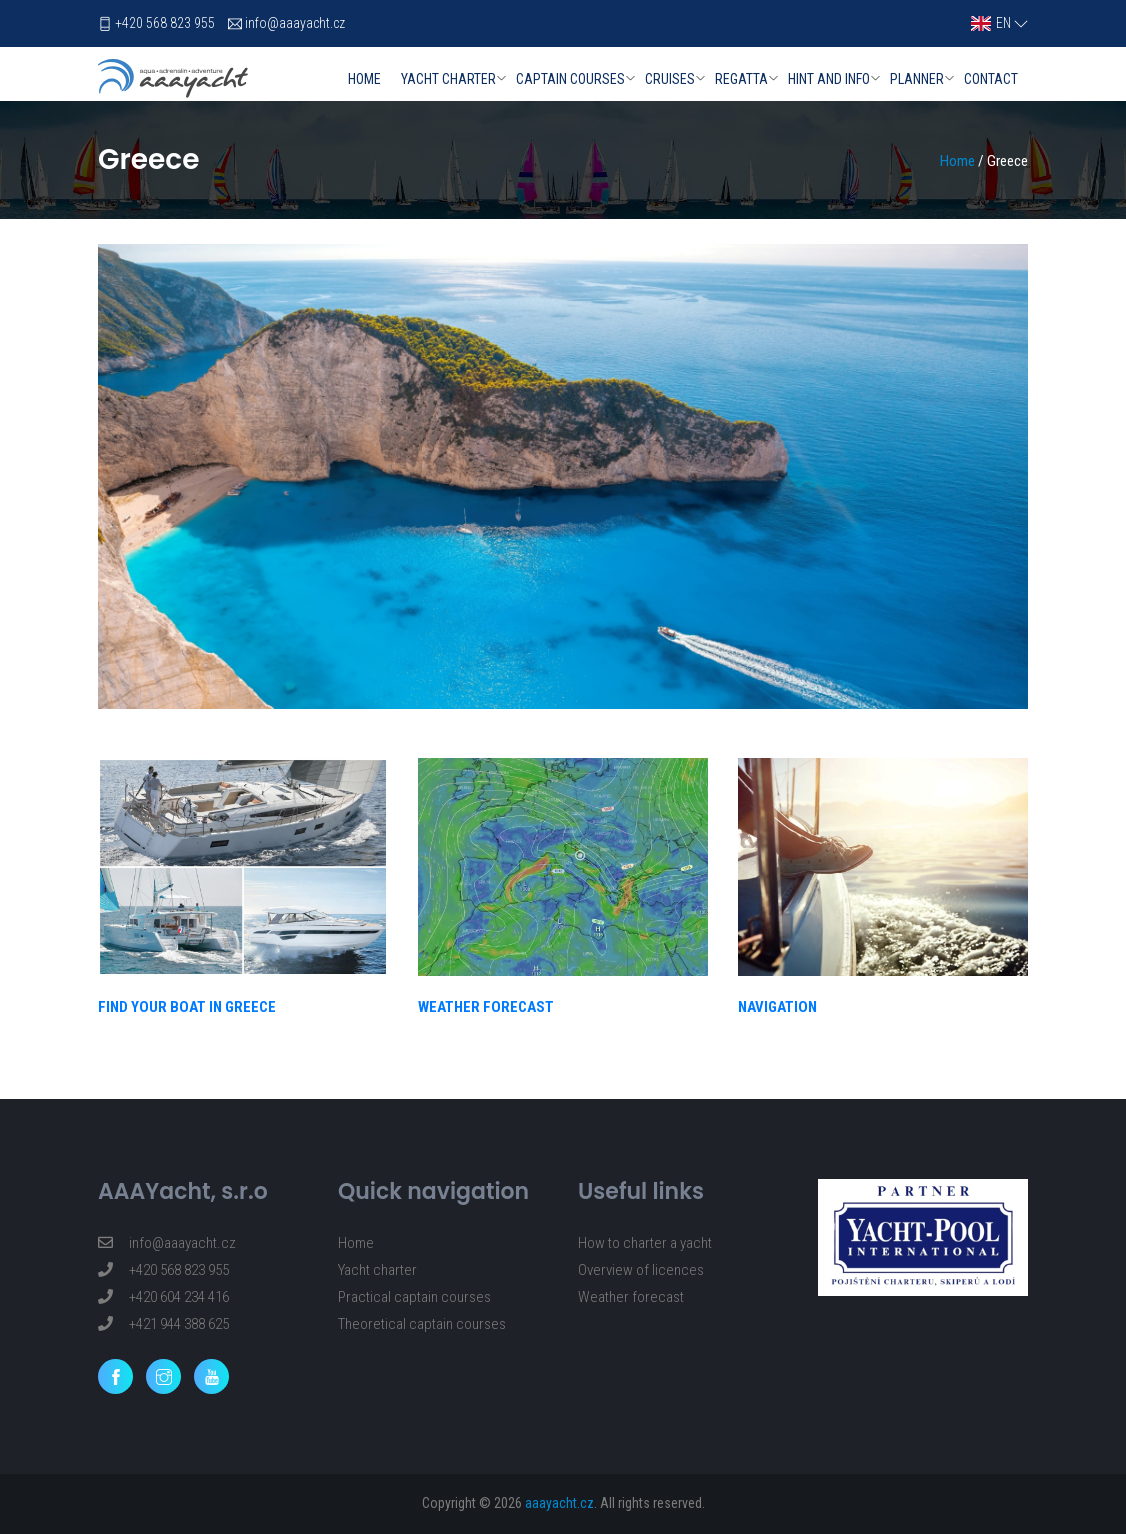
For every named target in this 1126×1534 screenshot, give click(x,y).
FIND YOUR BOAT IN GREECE (187, 1007)
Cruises (670, 79)
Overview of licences (641, 1270)
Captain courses (570, 79)
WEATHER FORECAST (486, 1007)
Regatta (741, 79)
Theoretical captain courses (422, 1324)
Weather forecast (631, 1297)
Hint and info (829, 79)
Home (364, 79)
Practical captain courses (414, 1297)
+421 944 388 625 (163, 1324)
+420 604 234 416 (163, 1297)
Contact (991, 79)
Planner (917, 79)
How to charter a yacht (645, 1243)
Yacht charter (448, 79)
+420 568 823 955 (165, 23)
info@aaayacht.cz (295, 23)
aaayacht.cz (559, 1503)
